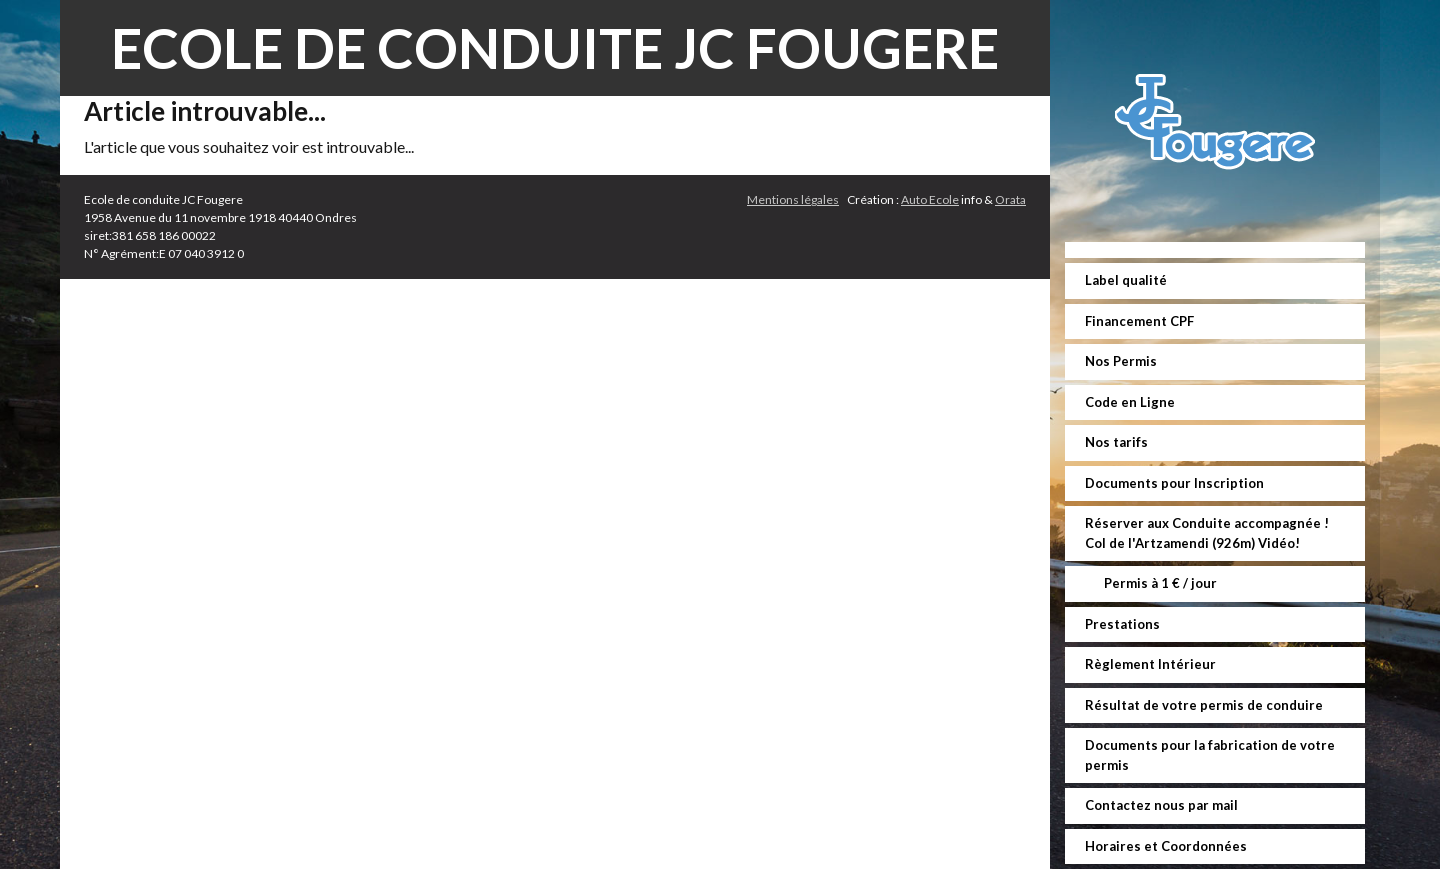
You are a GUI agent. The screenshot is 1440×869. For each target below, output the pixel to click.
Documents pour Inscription (1174, 483)
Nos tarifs (1116, 442)
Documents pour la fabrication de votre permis (1210, 755)
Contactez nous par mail (1161, 805)
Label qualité (1126, 280)
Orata (1010, 199)
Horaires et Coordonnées (1166, 846)
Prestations (1122, 624)
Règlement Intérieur (1150, 664)
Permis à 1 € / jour (1159, 583)
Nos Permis (1121, 361)
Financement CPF (1139, 321)
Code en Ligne (1130, 402)
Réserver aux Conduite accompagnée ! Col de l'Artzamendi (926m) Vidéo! (1207, 533)
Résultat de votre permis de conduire (1204, 705)
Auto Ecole (930, 199)
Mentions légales (793, 199)
